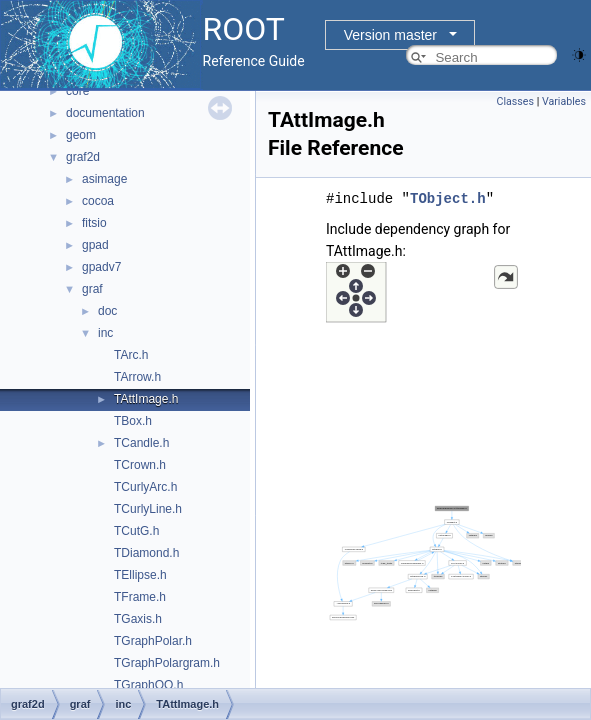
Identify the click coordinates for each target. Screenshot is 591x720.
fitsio (94, 223)
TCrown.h (140, 465)
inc (105, 333)
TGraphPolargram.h (167, 663)
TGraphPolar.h (153, 641)
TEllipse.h (140, 575)
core (77, 91)
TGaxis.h (138, 619)
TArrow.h (137, 377)
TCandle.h (141, 443)
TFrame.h (140, 597)
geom (81, 135)
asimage (104, 179)
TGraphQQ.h (148, 685)
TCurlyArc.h (145, 487)
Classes (515, 101)
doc (107, 311)
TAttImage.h (146, 399)
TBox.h (133, 421)
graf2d (83, 157)
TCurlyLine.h (148, 509)
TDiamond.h (146, 553)
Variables (564, 101)
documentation (105, 113)
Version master (390, 35)
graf (92, 289)
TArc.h (131, 355)
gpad (95, 245)
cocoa (98, 201)
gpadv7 (101, 267)
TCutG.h (136, 531)
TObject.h (448, 198)
